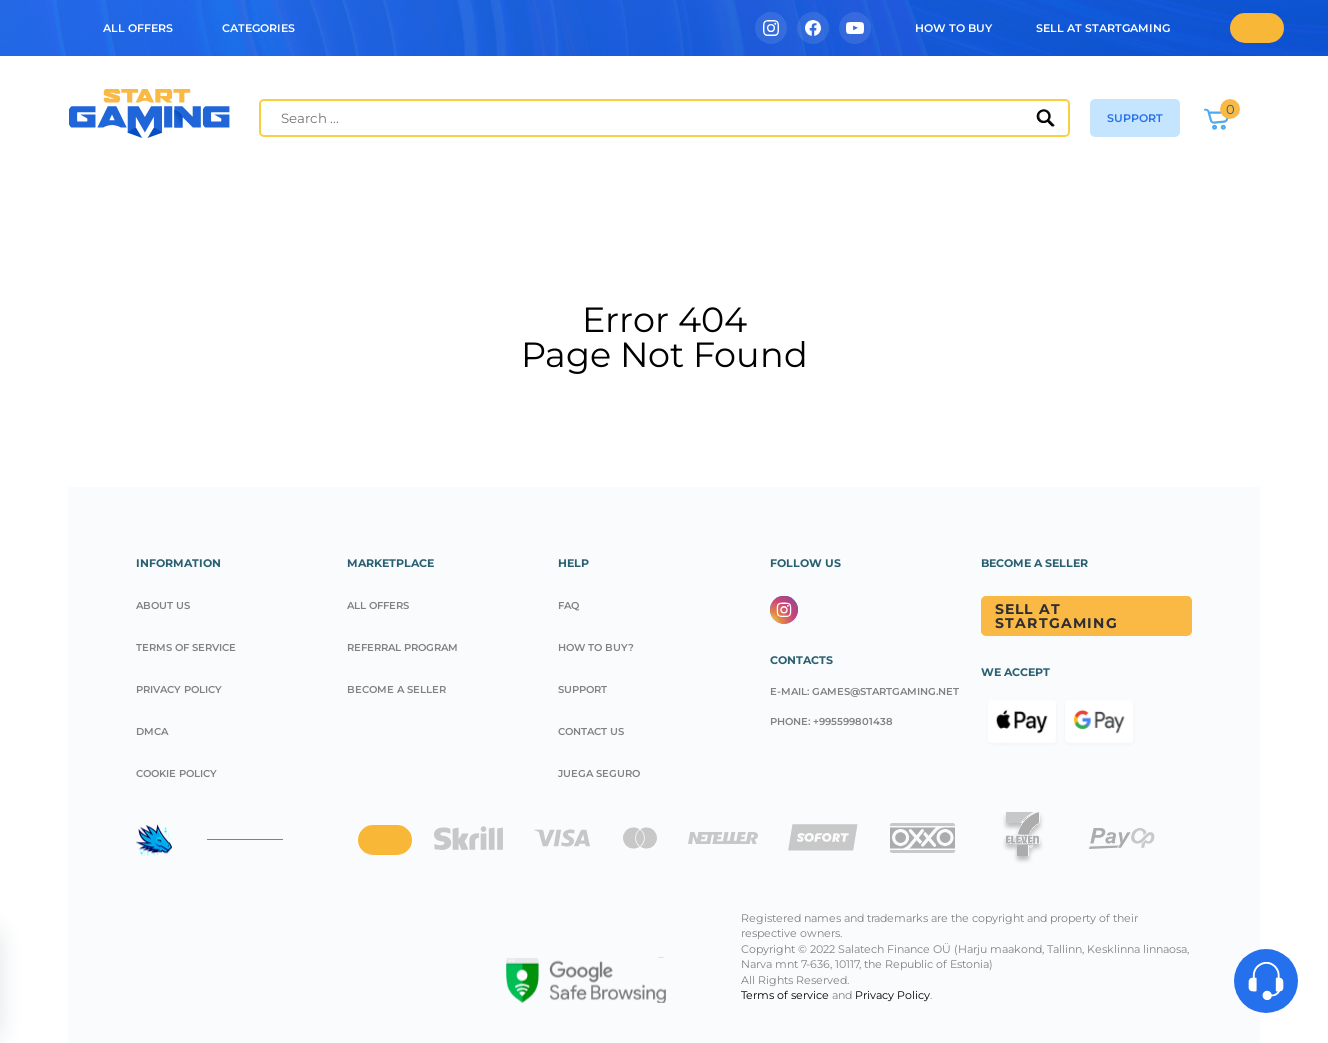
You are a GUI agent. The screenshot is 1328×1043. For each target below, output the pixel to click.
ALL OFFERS (138, 28)
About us (163, 605)
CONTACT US (591, 731)
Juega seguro (599, 773)
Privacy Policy (179, 689)
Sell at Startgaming (1056, 616)
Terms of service (186, 647)
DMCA (152, 731)
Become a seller (396, 689)
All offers (378, 605)
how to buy (953, 28)
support (1135, 118)
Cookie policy (176, 773)
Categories (258, 28)
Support (582, 689)
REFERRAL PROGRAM (402, 647)
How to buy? (596, 647)
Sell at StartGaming (1103, 28)
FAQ (568, 605)
